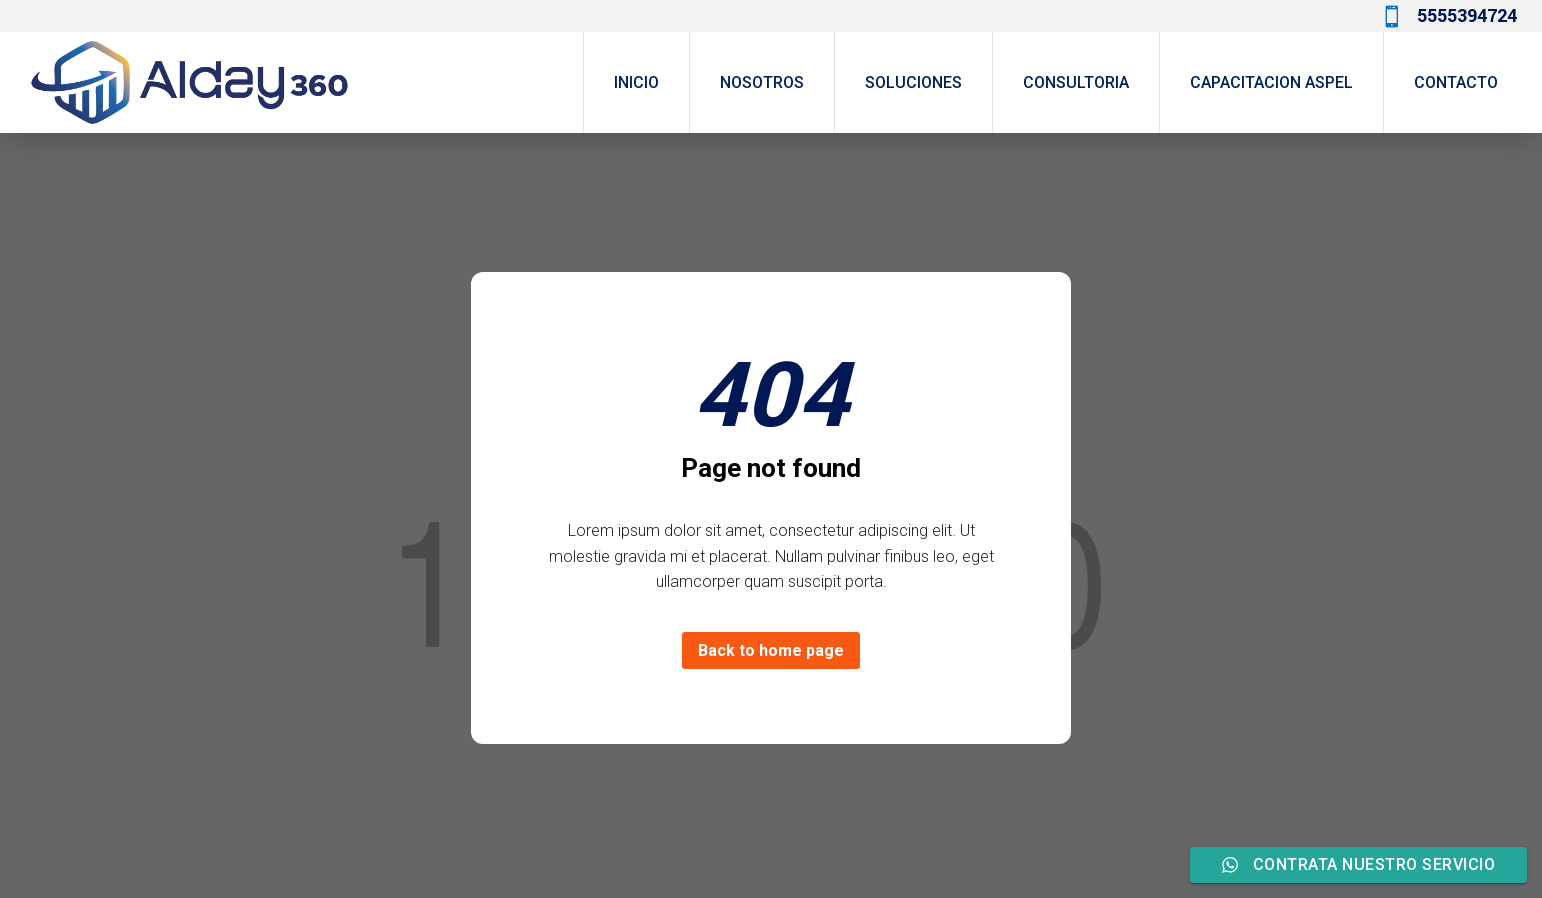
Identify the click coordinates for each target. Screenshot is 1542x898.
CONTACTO (1456, 82)
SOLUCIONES (913, 82)
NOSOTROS (762, 82)
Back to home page (771, 650)
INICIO (636, 82)
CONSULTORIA (1076, 82)
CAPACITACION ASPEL (1271, 82)
